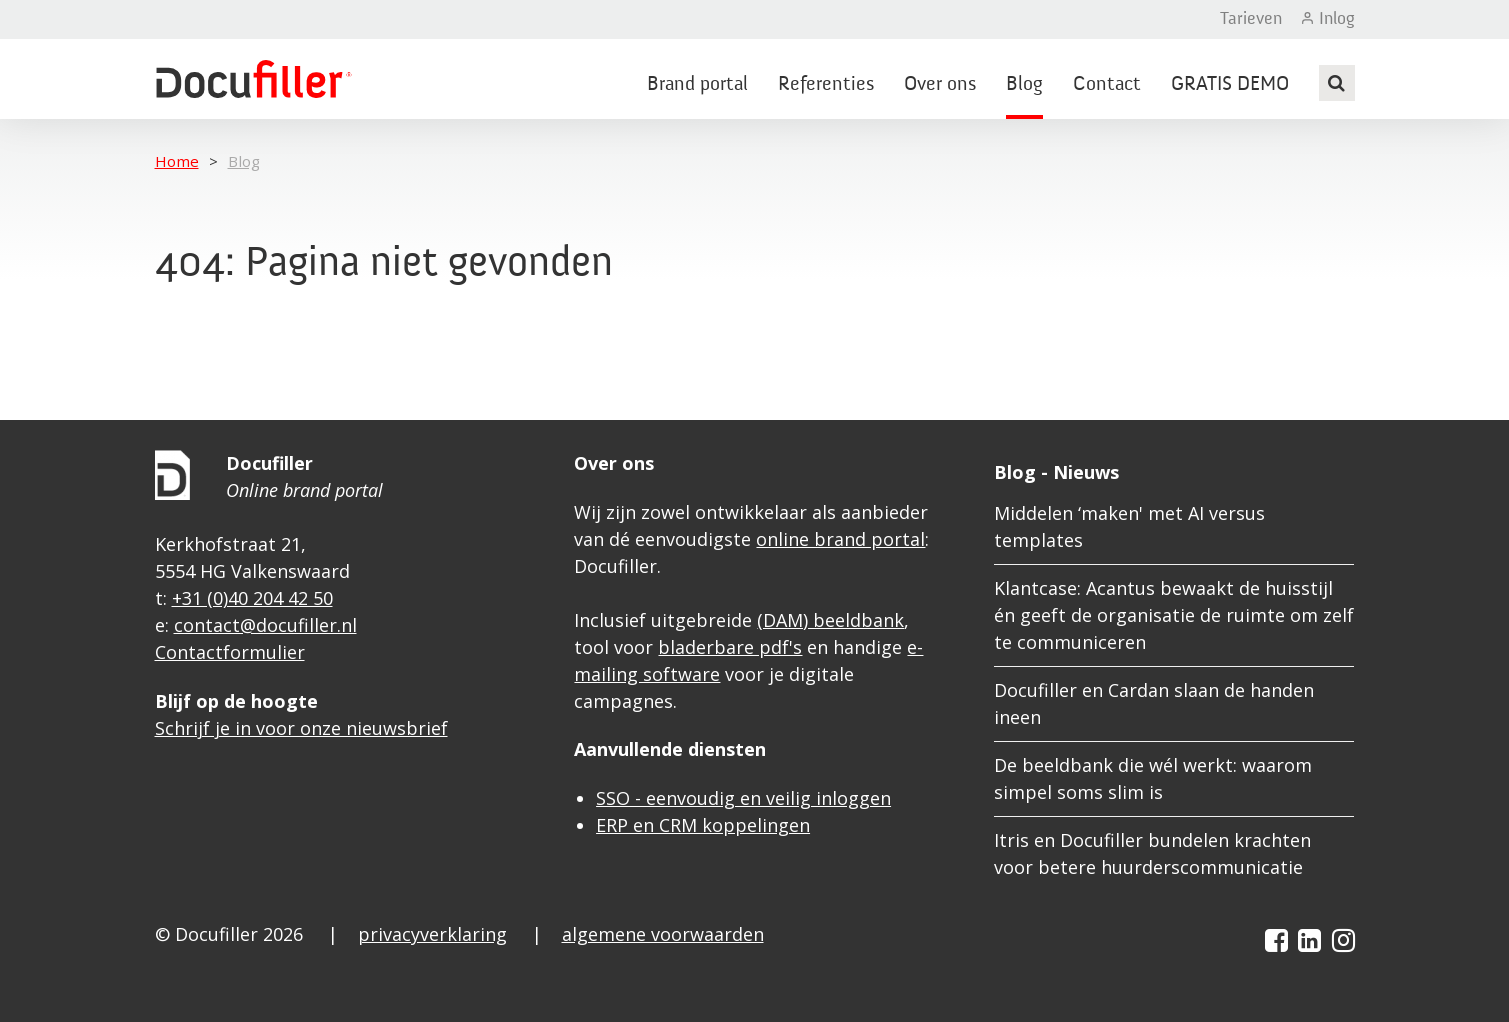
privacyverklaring (432, 934)
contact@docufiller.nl (265, 625)
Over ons (940, 85)
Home (177, 161)
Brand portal (697, 85)
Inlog (1337, 19)
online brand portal (840, 539)
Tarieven (1251, 19)
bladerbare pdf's (730, 647)
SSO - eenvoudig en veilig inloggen (743, 798)
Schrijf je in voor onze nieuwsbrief (301, 728)
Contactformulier (230, 652)
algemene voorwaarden (663, 934)
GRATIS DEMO (1230, 85)
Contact (1107, 85)
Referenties (826, 85)
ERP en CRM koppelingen (703, 825)
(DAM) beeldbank (830, 620)
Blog (1024, 85)
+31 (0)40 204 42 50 (252, 598)
